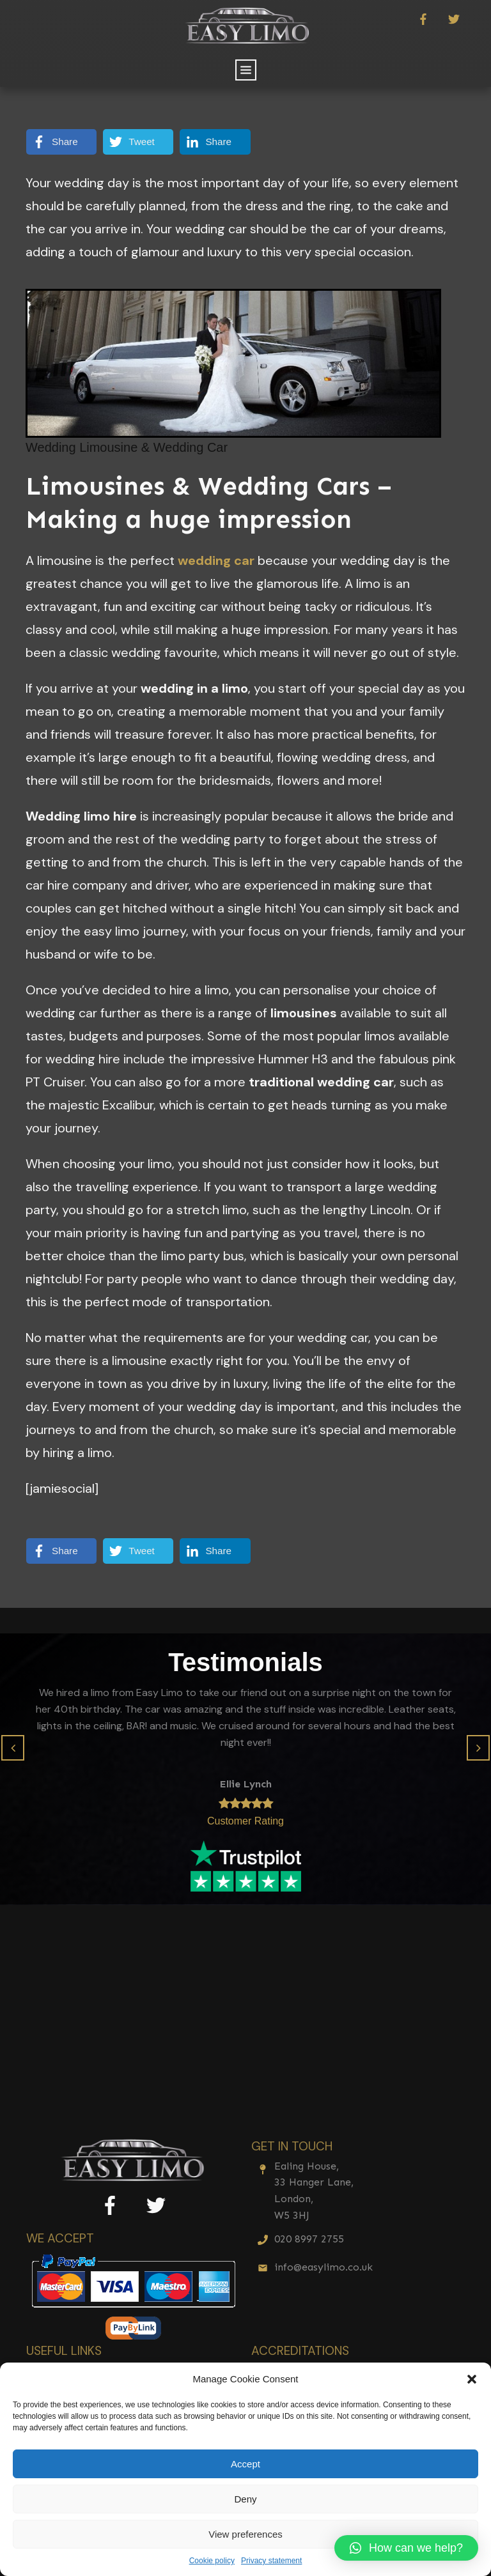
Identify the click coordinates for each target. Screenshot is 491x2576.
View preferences (245, 2534)
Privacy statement (271, 2560)
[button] (471, 2379)
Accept (245, 2463)
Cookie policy (212, 2560)
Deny (245, 2499)
